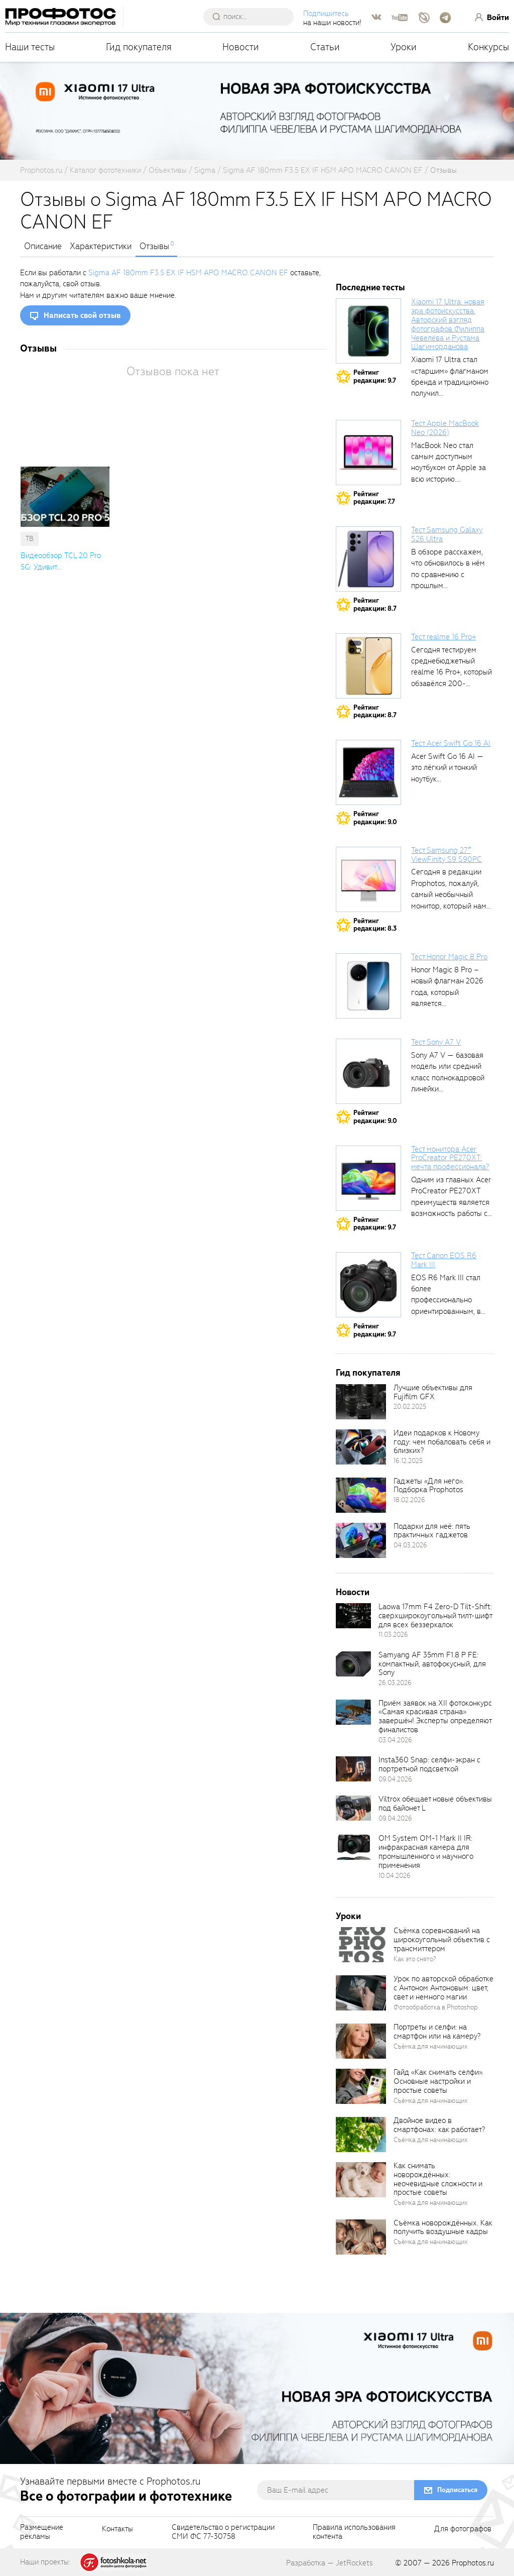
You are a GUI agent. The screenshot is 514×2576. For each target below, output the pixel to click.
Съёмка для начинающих (431, 2046)
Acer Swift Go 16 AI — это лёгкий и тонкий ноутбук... (447, 767)
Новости (240, 47)
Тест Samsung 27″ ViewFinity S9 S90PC (446, 854)
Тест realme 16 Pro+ (443, 637)
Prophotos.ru (473, 2563)
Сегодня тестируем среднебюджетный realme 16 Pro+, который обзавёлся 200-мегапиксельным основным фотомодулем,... (451, 683)
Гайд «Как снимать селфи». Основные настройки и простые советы (438, 2081)
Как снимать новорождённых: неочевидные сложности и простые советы (438, 2179)
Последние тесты (370, 287)
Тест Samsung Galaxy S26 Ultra (446, 534)
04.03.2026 (410, 1545)
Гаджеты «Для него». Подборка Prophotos (429, 1485)
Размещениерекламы (41, 2532)
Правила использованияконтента (354, 2532)
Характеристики (101, 246)
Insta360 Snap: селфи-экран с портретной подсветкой (429, 1764)
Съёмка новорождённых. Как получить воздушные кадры (443, 2227)
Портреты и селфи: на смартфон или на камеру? (437, 2031)
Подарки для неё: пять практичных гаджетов (432, 1530)
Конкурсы (488, 47)
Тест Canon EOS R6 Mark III (443, 1260)
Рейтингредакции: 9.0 (375, 818)
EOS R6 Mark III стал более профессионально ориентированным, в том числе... (446, 1300)
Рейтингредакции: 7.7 (374, 498)
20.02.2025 (410, 1406)
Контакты (117, 2529)
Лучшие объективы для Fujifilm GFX (433, 1392)
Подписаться (457, 2490)
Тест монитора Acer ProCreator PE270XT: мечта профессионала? (450, 1158)
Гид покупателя (139, 47)
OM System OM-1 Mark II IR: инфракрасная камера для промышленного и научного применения (425, 1851)
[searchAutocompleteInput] (252, 17)
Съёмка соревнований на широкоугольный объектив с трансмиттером (442, 1940)
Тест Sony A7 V (436, 1042)
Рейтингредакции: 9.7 (374, 376)
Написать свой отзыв (82, 315)
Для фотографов (462, 2529)
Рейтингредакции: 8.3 (375, 925)
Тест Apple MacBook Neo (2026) (445, 427)
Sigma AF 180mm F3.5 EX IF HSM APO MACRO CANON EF (188, 273)
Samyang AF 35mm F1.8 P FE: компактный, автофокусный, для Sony (432, 1664)
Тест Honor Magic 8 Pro (449, 957)
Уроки (404, 47)
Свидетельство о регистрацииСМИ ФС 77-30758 (223, 2532)
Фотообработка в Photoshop (436, 2007)
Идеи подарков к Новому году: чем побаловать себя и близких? (442, 1442)
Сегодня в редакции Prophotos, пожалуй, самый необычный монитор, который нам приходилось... (448, 894)
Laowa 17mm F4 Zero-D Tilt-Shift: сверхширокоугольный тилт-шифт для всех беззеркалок (435, 1616)
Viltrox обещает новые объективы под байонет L (435, 1803)
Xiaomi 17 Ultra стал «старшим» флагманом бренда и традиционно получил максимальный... (449, 382)
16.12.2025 (408, 1461)
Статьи (325, 47)
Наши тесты (30, 47)
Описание (43, 246)
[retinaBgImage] (361, 1401)
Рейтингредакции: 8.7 (375, 604)
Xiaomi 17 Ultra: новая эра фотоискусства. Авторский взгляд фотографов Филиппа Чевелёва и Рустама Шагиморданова (447, 324)
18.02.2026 (409, 1500)
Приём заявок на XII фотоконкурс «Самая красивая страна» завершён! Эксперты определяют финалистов (435, 1716)
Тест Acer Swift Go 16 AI (450, 743)
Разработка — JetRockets (329, 2563)
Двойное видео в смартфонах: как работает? (439, 2125)
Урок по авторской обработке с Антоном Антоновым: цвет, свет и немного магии (443, 1988)
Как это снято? (415, 1959)
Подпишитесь (326, 14)
